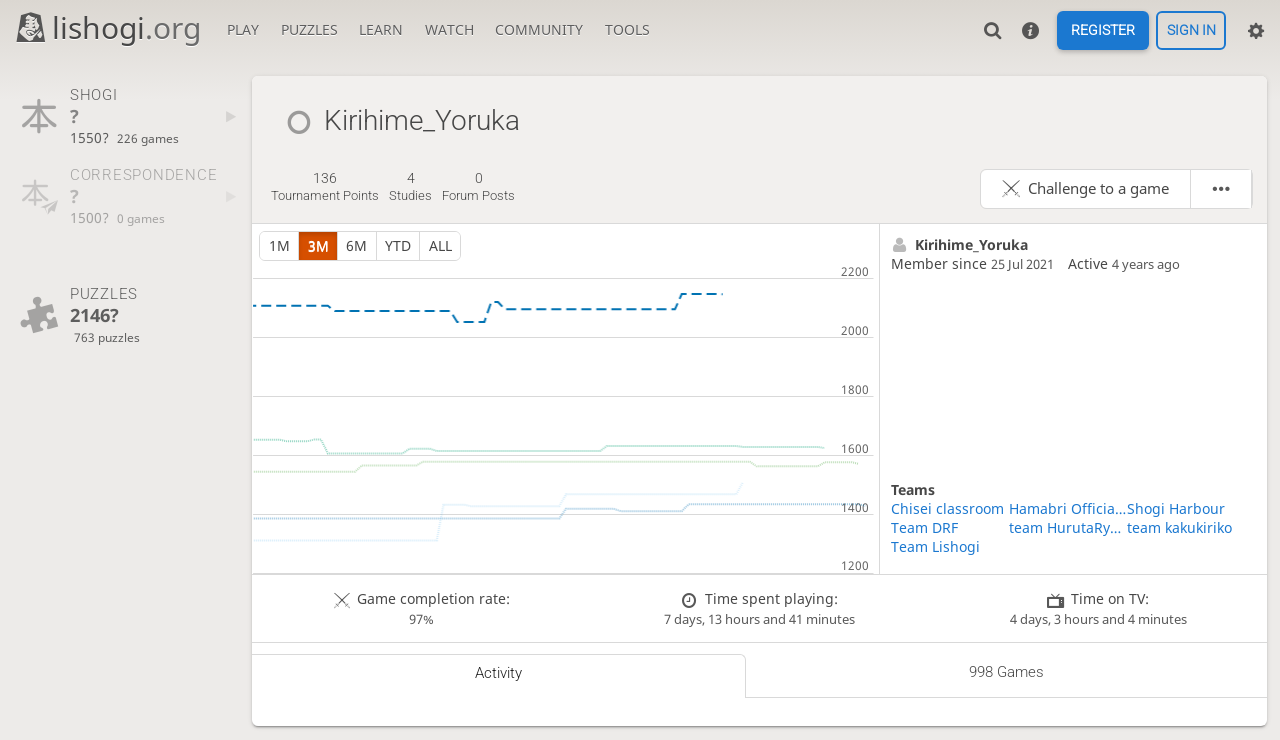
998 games (1006, 672)
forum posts (478, 187)
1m (279, 245)
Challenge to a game (1098, 188)
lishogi (107, 27)
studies (410, 187)
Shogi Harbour (1176, 508)
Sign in (1191, 31)
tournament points (325, 187)
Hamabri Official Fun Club (1068, 508)
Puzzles (309, 29)
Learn (381, 29)
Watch (449, 29)
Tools (627, 29)
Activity (498, 673)
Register (1103, 31)
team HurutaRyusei (1068, 527)
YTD (398, 245)
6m (356, 245)
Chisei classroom (947, 508)
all (440, 245)
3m (318, 245)
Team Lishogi (935, 546)
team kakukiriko (1179, 527)
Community (539, 29)
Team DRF (924, 527)
